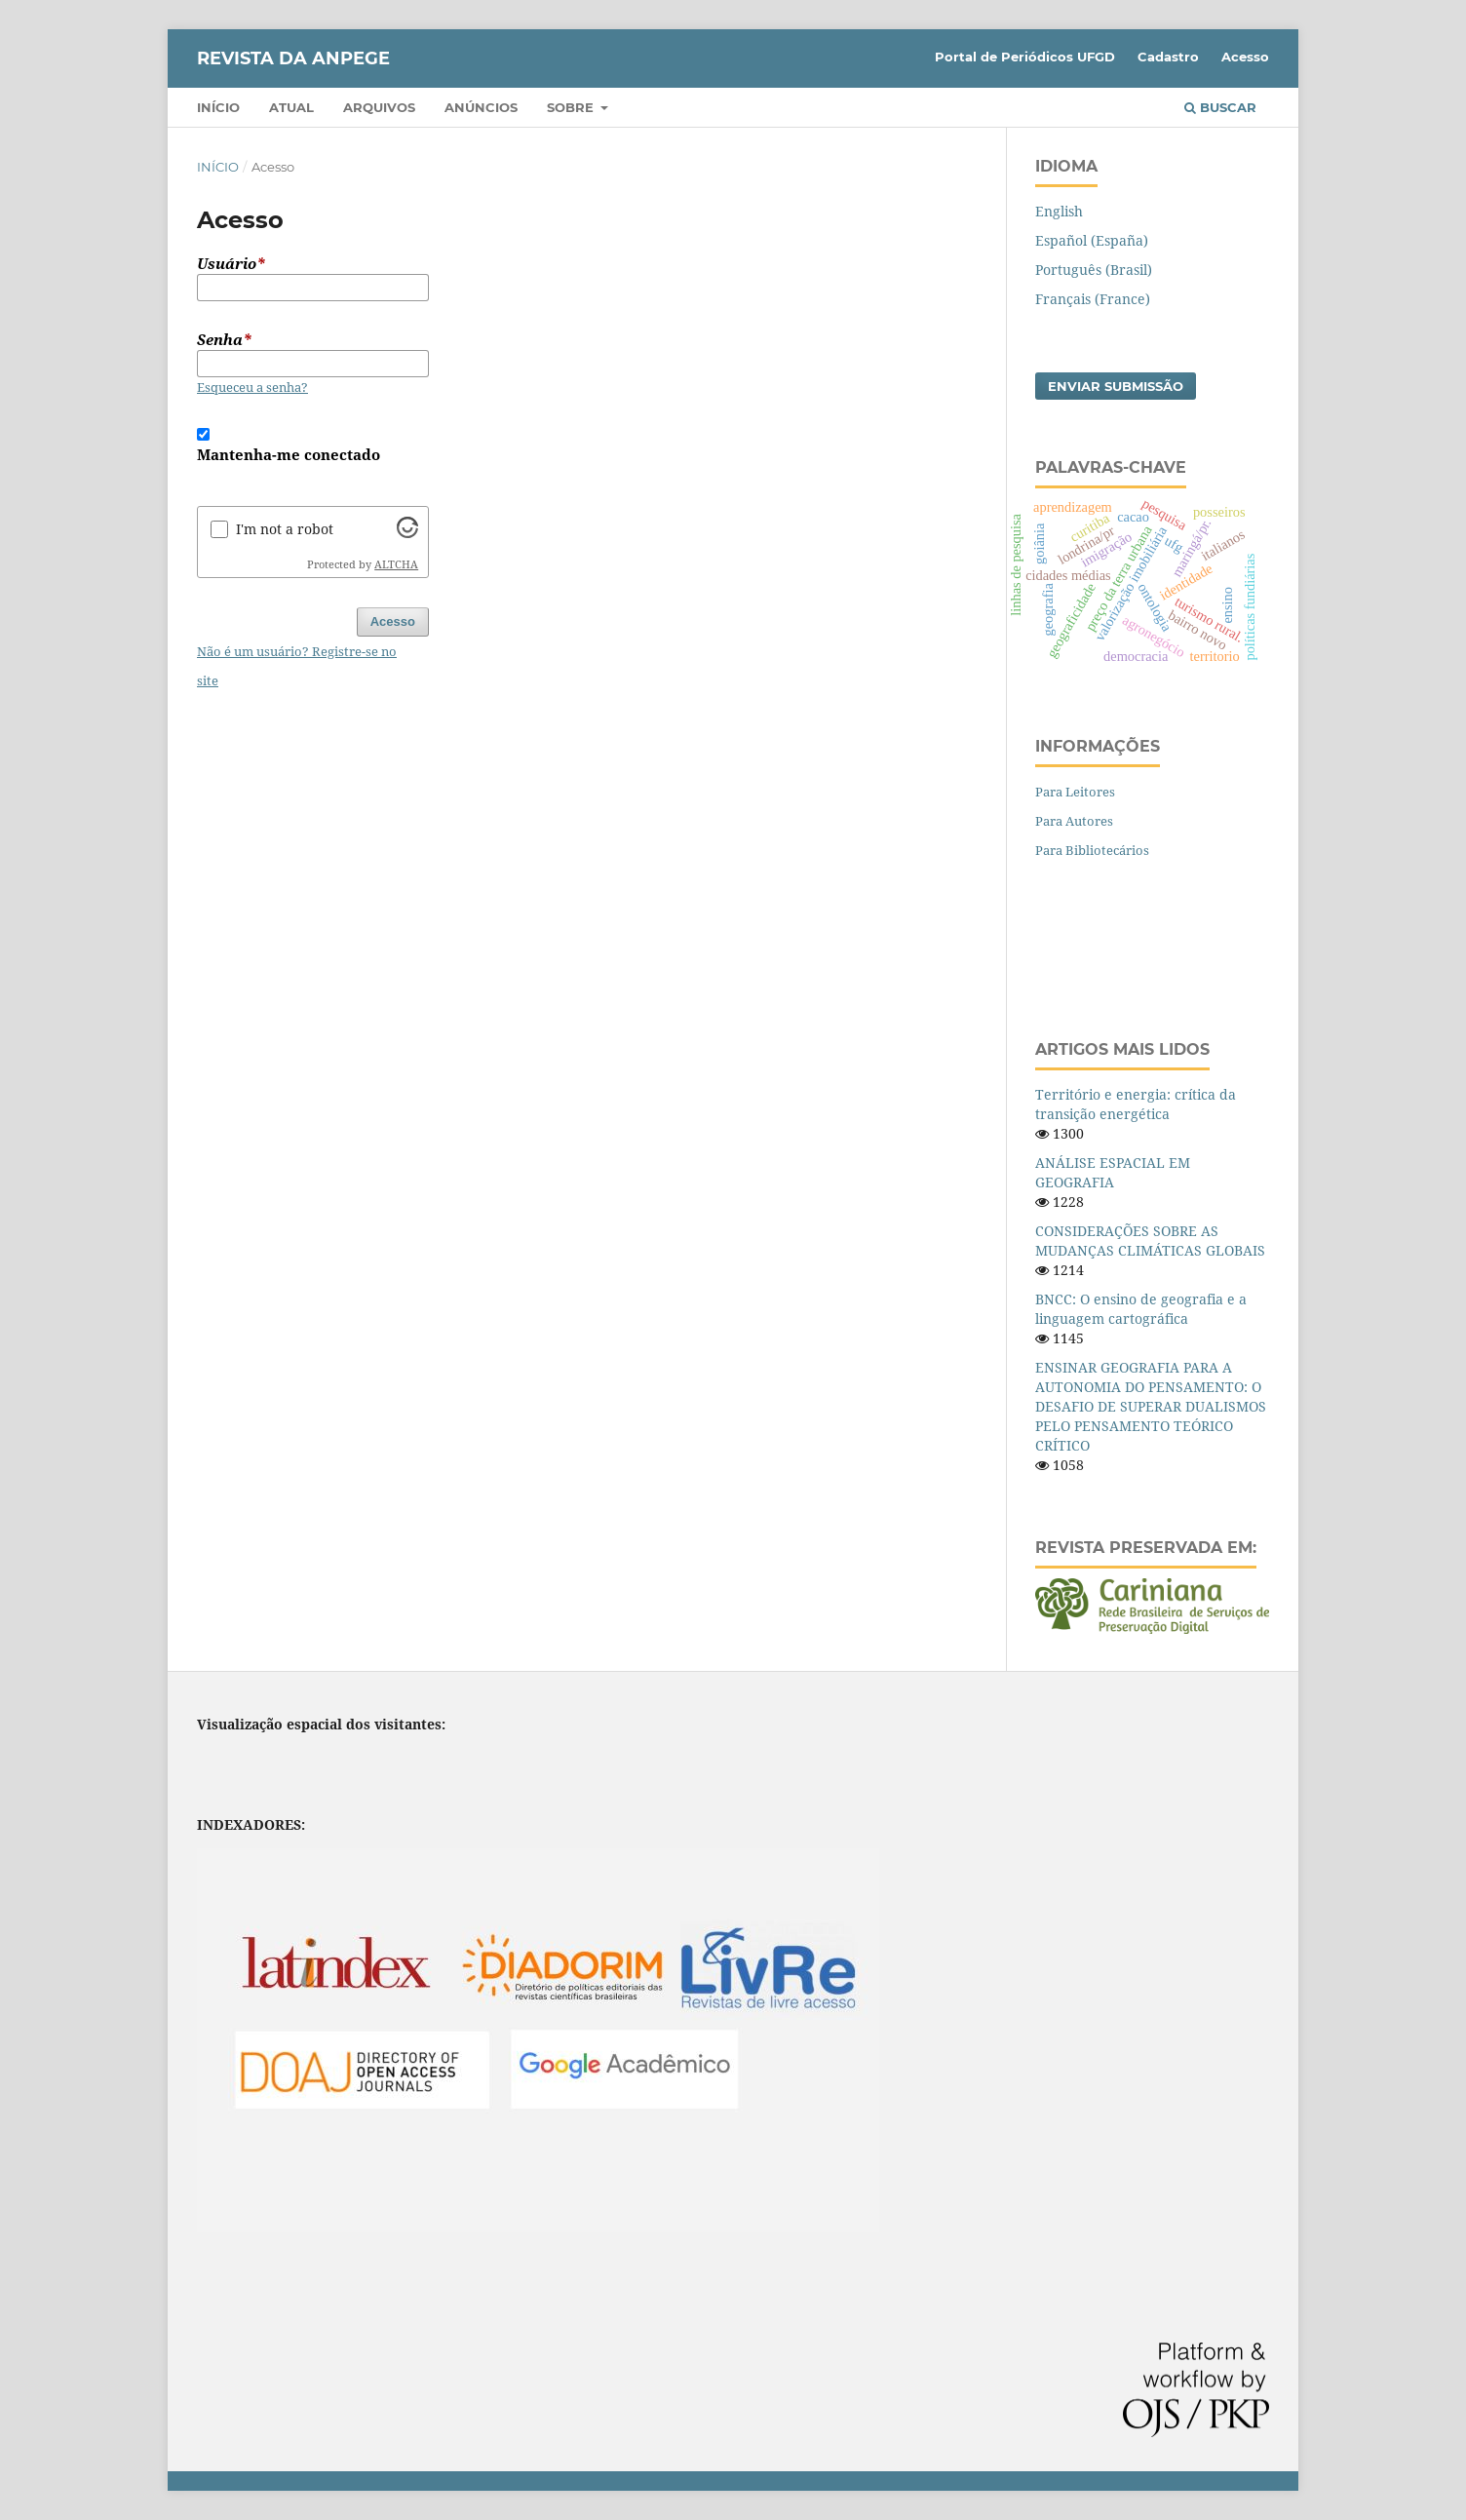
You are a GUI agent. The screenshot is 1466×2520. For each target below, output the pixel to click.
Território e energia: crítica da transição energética (1135, 1104)
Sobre (572, 107)
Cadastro (1168, 56)
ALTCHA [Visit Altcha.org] (396, 564)
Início (218, 107)
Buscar (1220, 107)
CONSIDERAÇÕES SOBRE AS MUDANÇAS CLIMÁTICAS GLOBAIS (1150, 1240)
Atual (291, 107)
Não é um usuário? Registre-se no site (297, 665)
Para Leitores (1075, 791)
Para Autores (1074, 821)
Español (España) (1091, 240)
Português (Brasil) (1093, 269)
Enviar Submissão (1115, 386)
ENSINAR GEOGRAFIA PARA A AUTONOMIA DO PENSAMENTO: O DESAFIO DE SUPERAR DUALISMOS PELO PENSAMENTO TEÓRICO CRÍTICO (1150, 1406)
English (1059, 211)
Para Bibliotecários (1092, 850)
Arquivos (379, 107)
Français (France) (1092, 299)
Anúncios (481, 107)
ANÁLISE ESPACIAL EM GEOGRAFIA (1112, 1172)
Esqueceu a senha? (252, 387)
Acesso (1245, 56)
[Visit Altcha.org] (407, 532)
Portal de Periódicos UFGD (1025, 56)
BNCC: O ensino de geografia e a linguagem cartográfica (1141, 1309)
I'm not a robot (284, 529)
